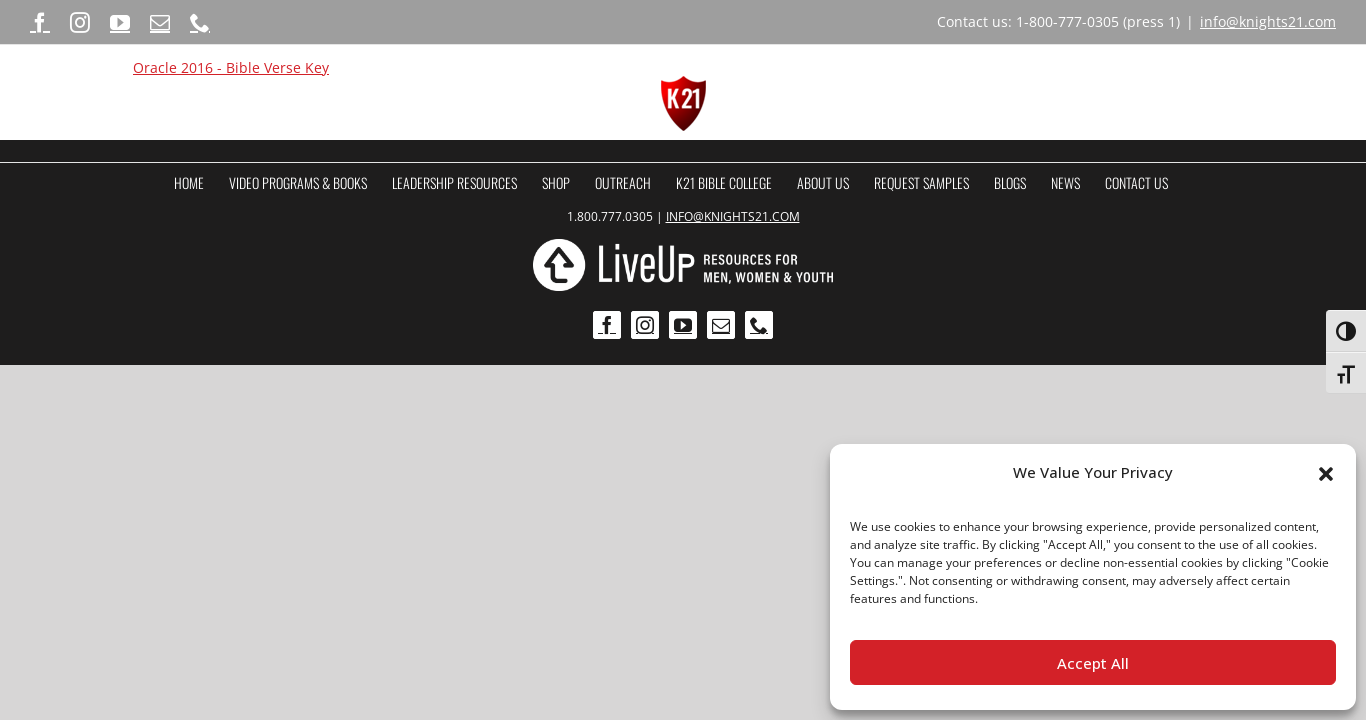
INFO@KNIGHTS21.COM (733, 216)
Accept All (1093, 663)
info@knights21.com (1268, 21)
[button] (1326, 473)
